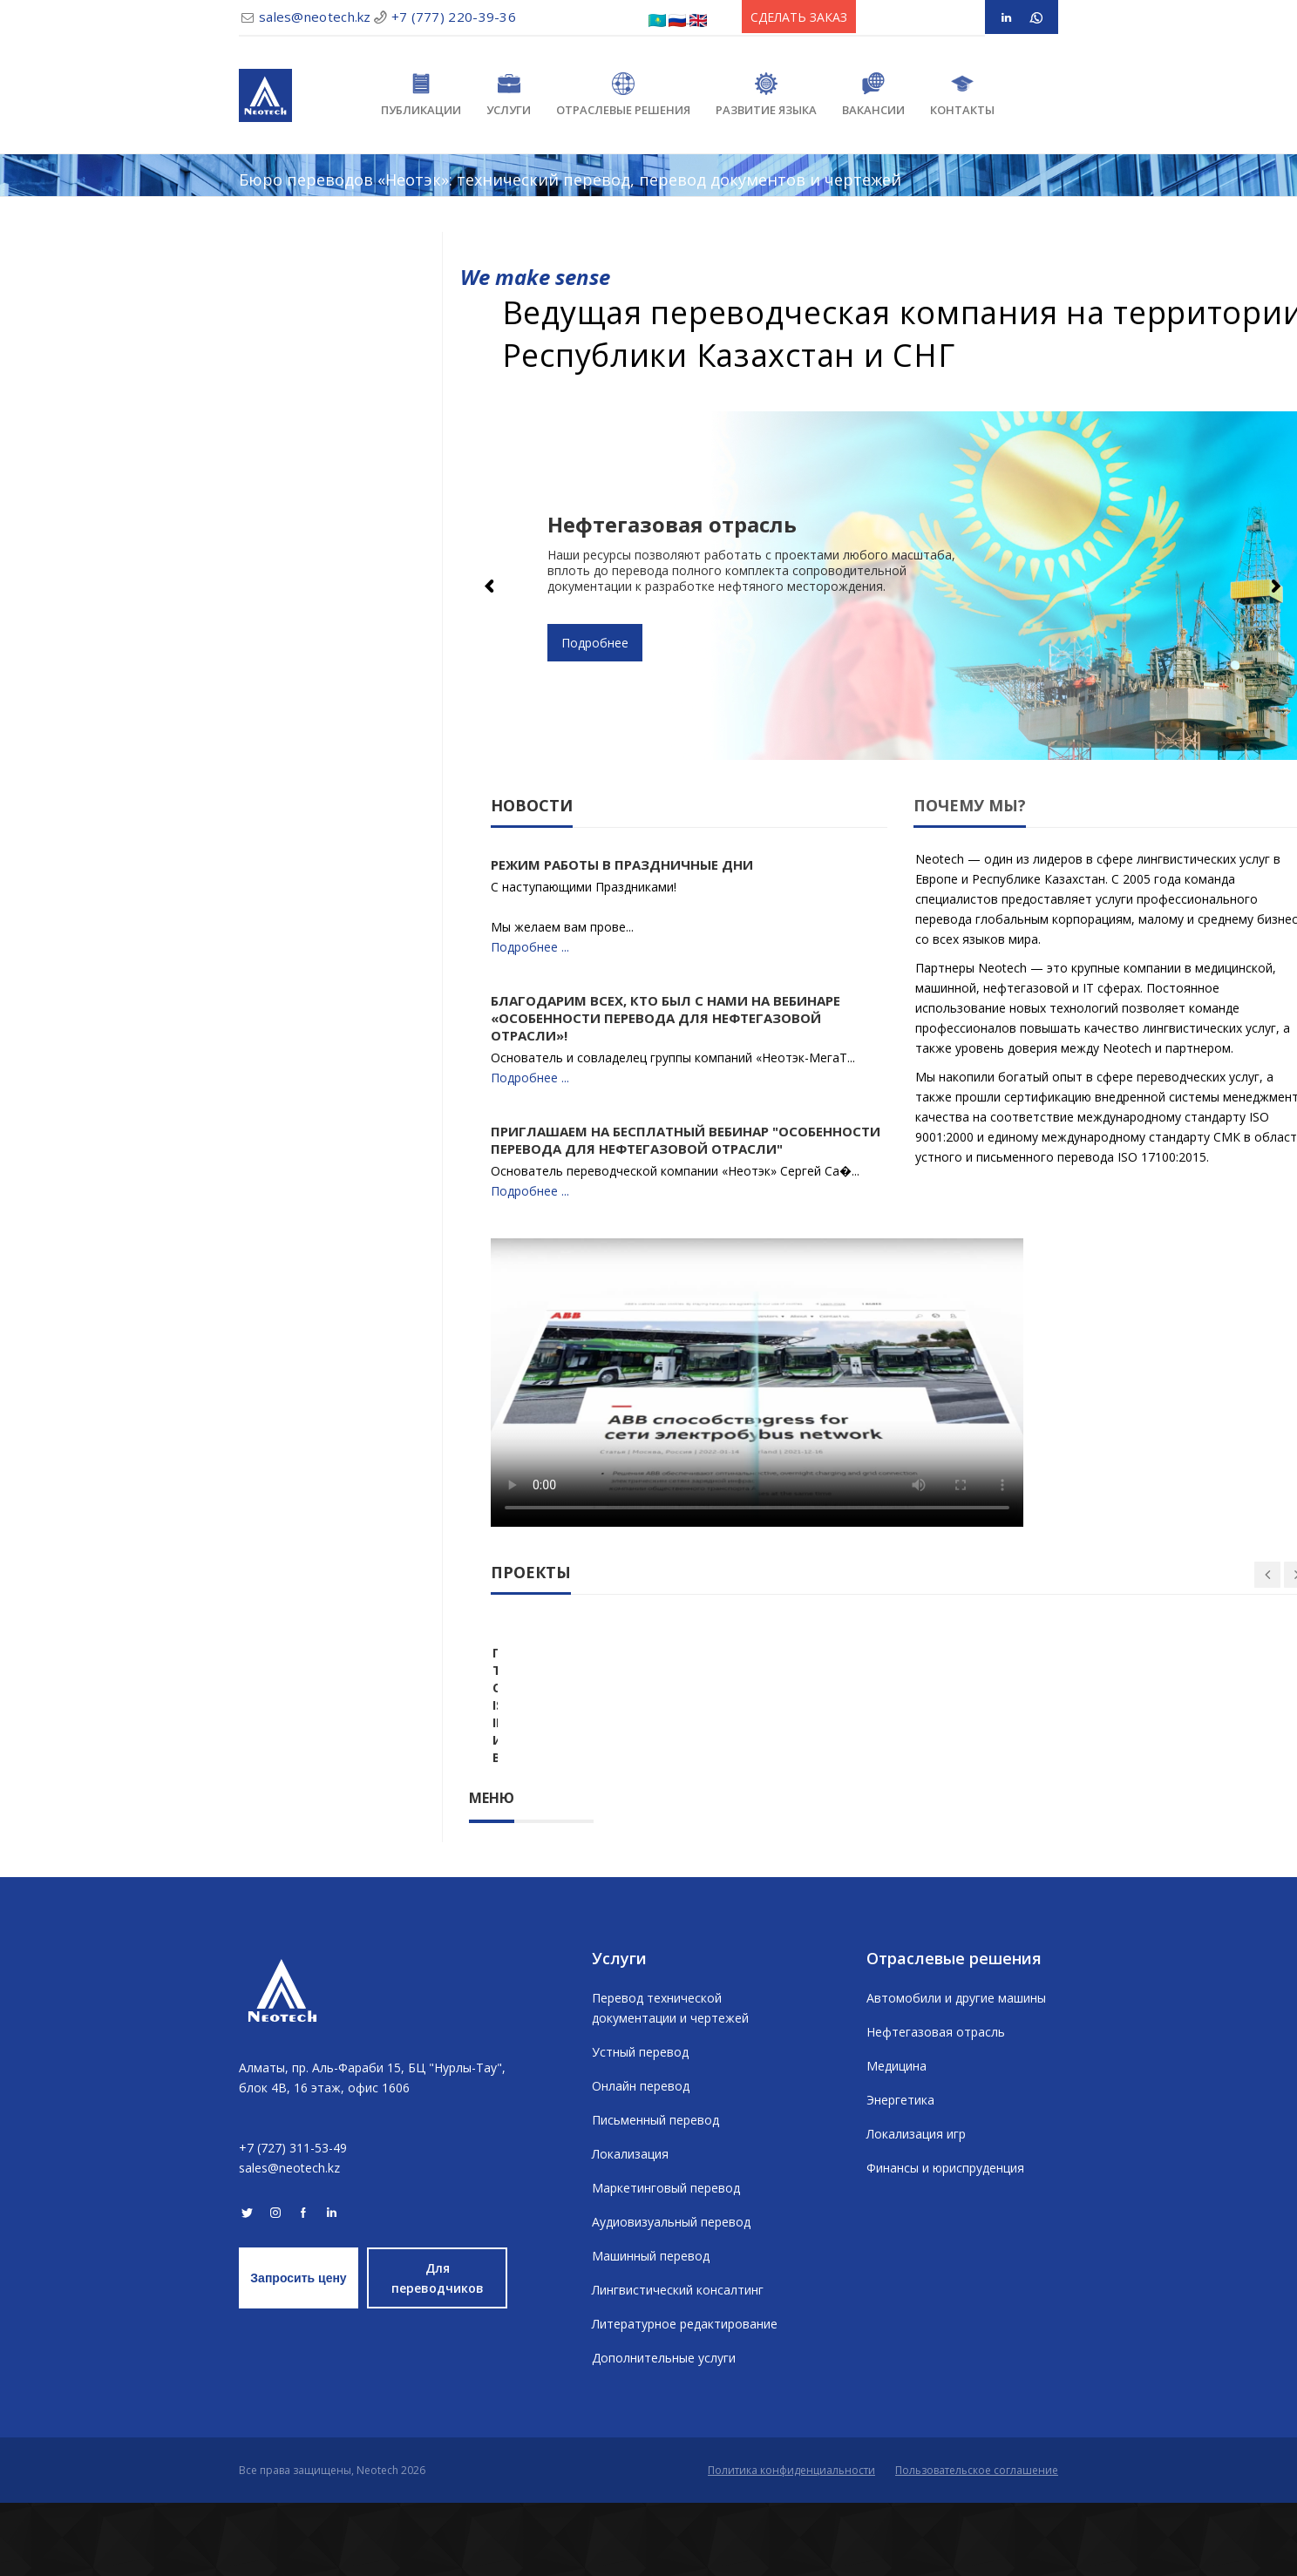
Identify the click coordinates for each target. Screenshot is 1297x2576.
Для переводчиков (437, 2351)
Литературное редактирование (685, 2397)
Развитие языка (766, 94)
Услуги (508, 94)
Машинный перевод (651, 2329)
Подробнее (594, 642)
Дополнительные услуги (664, 2431)
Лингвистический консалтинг (678, 2363)
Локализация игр (916, 2207)
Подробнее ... (530, 947)
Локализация (630, 2227)
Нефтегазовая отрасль (935, 2105)
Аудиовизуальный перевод (671, 2295)
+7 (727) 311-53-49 (293, 2221)
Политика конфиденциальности (791, 2543)
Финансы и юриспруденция (945, 2241)
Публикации (421, 94)
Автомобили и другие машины (956, 2071)
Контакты (962, 94)
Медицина (896, 2139)
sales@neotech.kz (315, 16)
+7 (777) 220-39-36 (453, 16)
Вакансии (873, 94)
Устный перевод (640, 2125)
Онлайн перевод (640, 2159)
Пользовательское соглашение (976, 2543)
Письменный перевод (655, 2193)
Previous (490, 585)
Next (1275, 585)
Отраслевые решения (623, 94)
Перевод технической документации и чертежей (670, 2081)
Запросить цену (298, 2351)
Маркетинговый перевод (666, 2261)
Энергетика (900, 2173)
